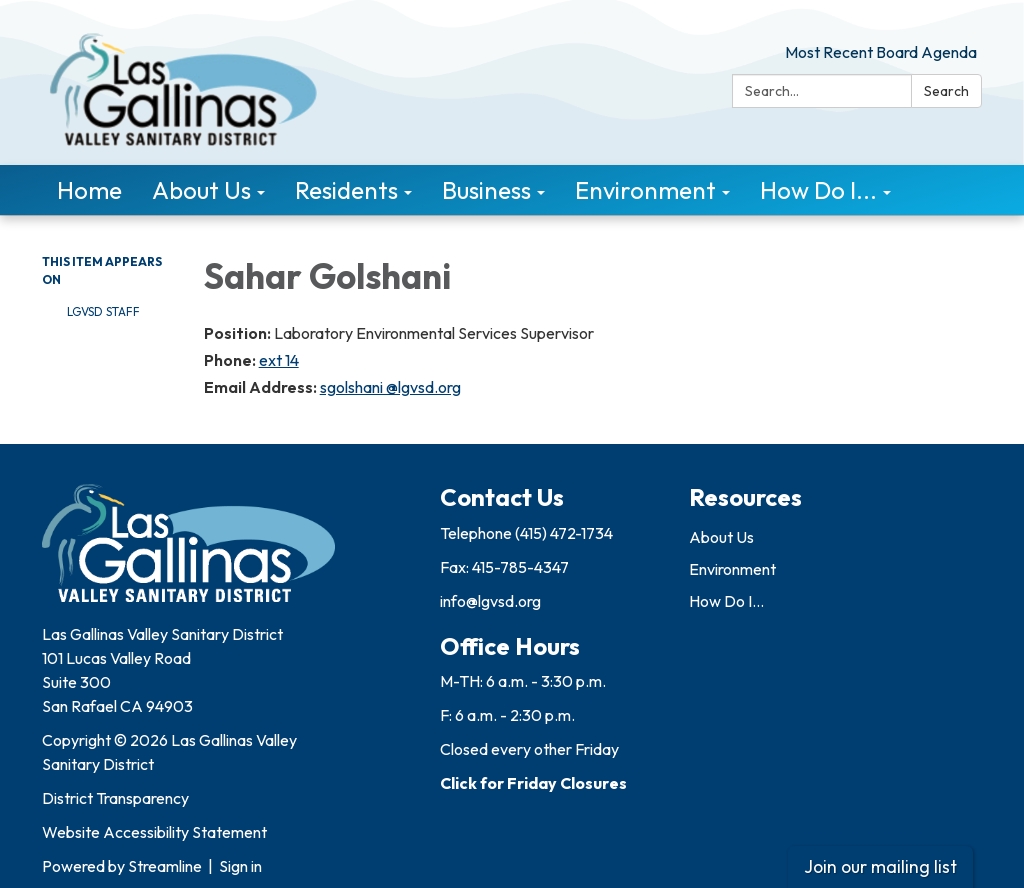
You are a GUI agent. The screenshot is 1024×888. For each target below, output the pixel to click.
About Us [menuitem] (201, 190)
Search (946, 91)
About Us (721, 537)
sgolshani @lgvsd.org (390, 387)
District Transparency (115, 798)
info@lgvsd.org (490, 601)
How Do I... (726, 601)
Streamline (165, 866)
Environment (732, 569)
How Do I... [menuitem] (818, 190)
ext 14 (279, 360)
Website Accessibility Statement (154, 832)
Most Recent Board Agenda (881, 52)
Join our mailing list (880, 866)
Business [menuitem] (486, 190)
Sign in (240, 866)
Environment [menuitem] (645, 190)
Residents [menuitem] (346, 190)
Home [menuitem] (89, 190)
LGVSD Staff (103, 311)
